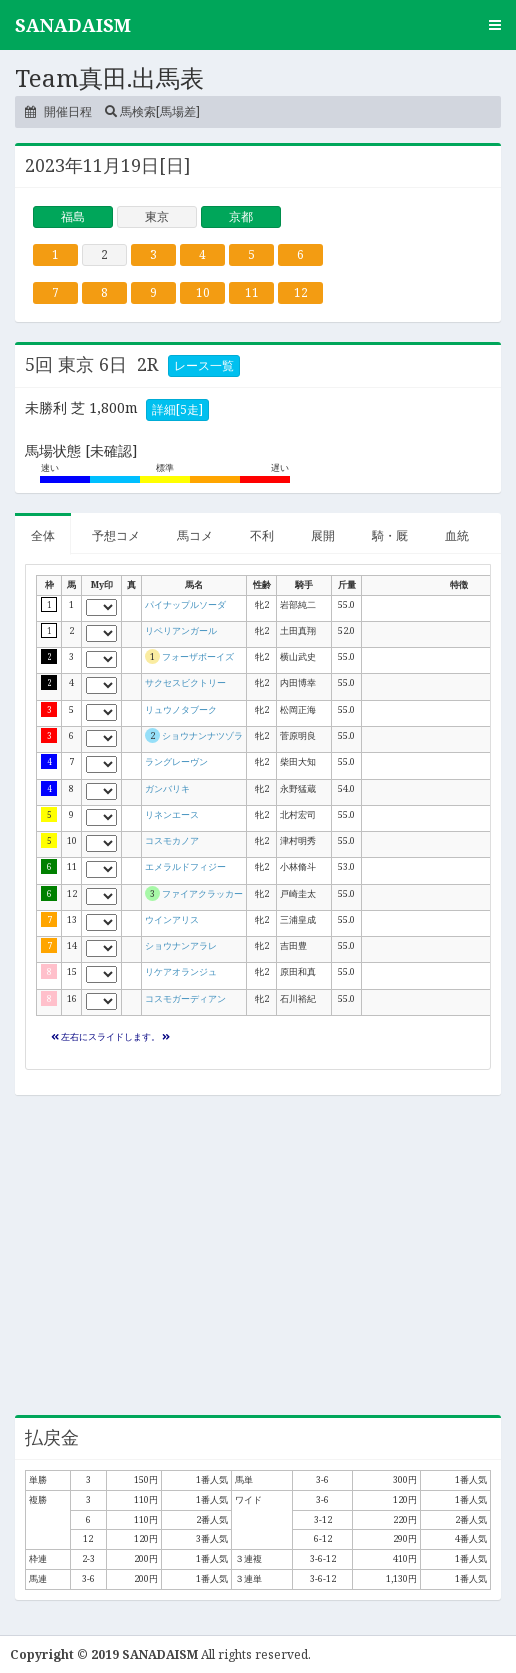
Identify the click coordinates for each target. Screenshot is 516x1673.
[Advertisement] (258, 1255)
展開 (323, 535)
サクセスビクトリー (185, 682)
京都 (241, 216)
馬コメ (195, 535)
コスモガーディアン (185, 998)
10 (203, 292)
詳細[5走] (177, 409)
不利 (262, 535)
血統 (457, 535)
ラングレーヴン (176, 761)
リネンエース (172, 814)
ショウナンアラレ (181, 945)
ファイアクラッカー (202, 893)
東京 (157, 216)
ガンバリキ (167, 788)
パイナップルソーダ (185, 604)
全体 (43, 535)
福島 (73, 216)
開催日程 (58, 111)
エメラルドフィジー (185, 866)
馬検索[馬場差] (152, 111)
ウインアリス (172, 919)
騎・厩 (390, 535)
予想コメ (116, 535)
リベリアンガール (181, 630)
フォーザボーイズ (198, 656)
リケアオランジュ (181, 971)
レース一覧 (204, 365)
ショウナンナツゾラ (202, 735)
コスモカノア (172, 840)
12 (301, 292)
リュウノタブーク (181, 709)
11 (252, 292)
